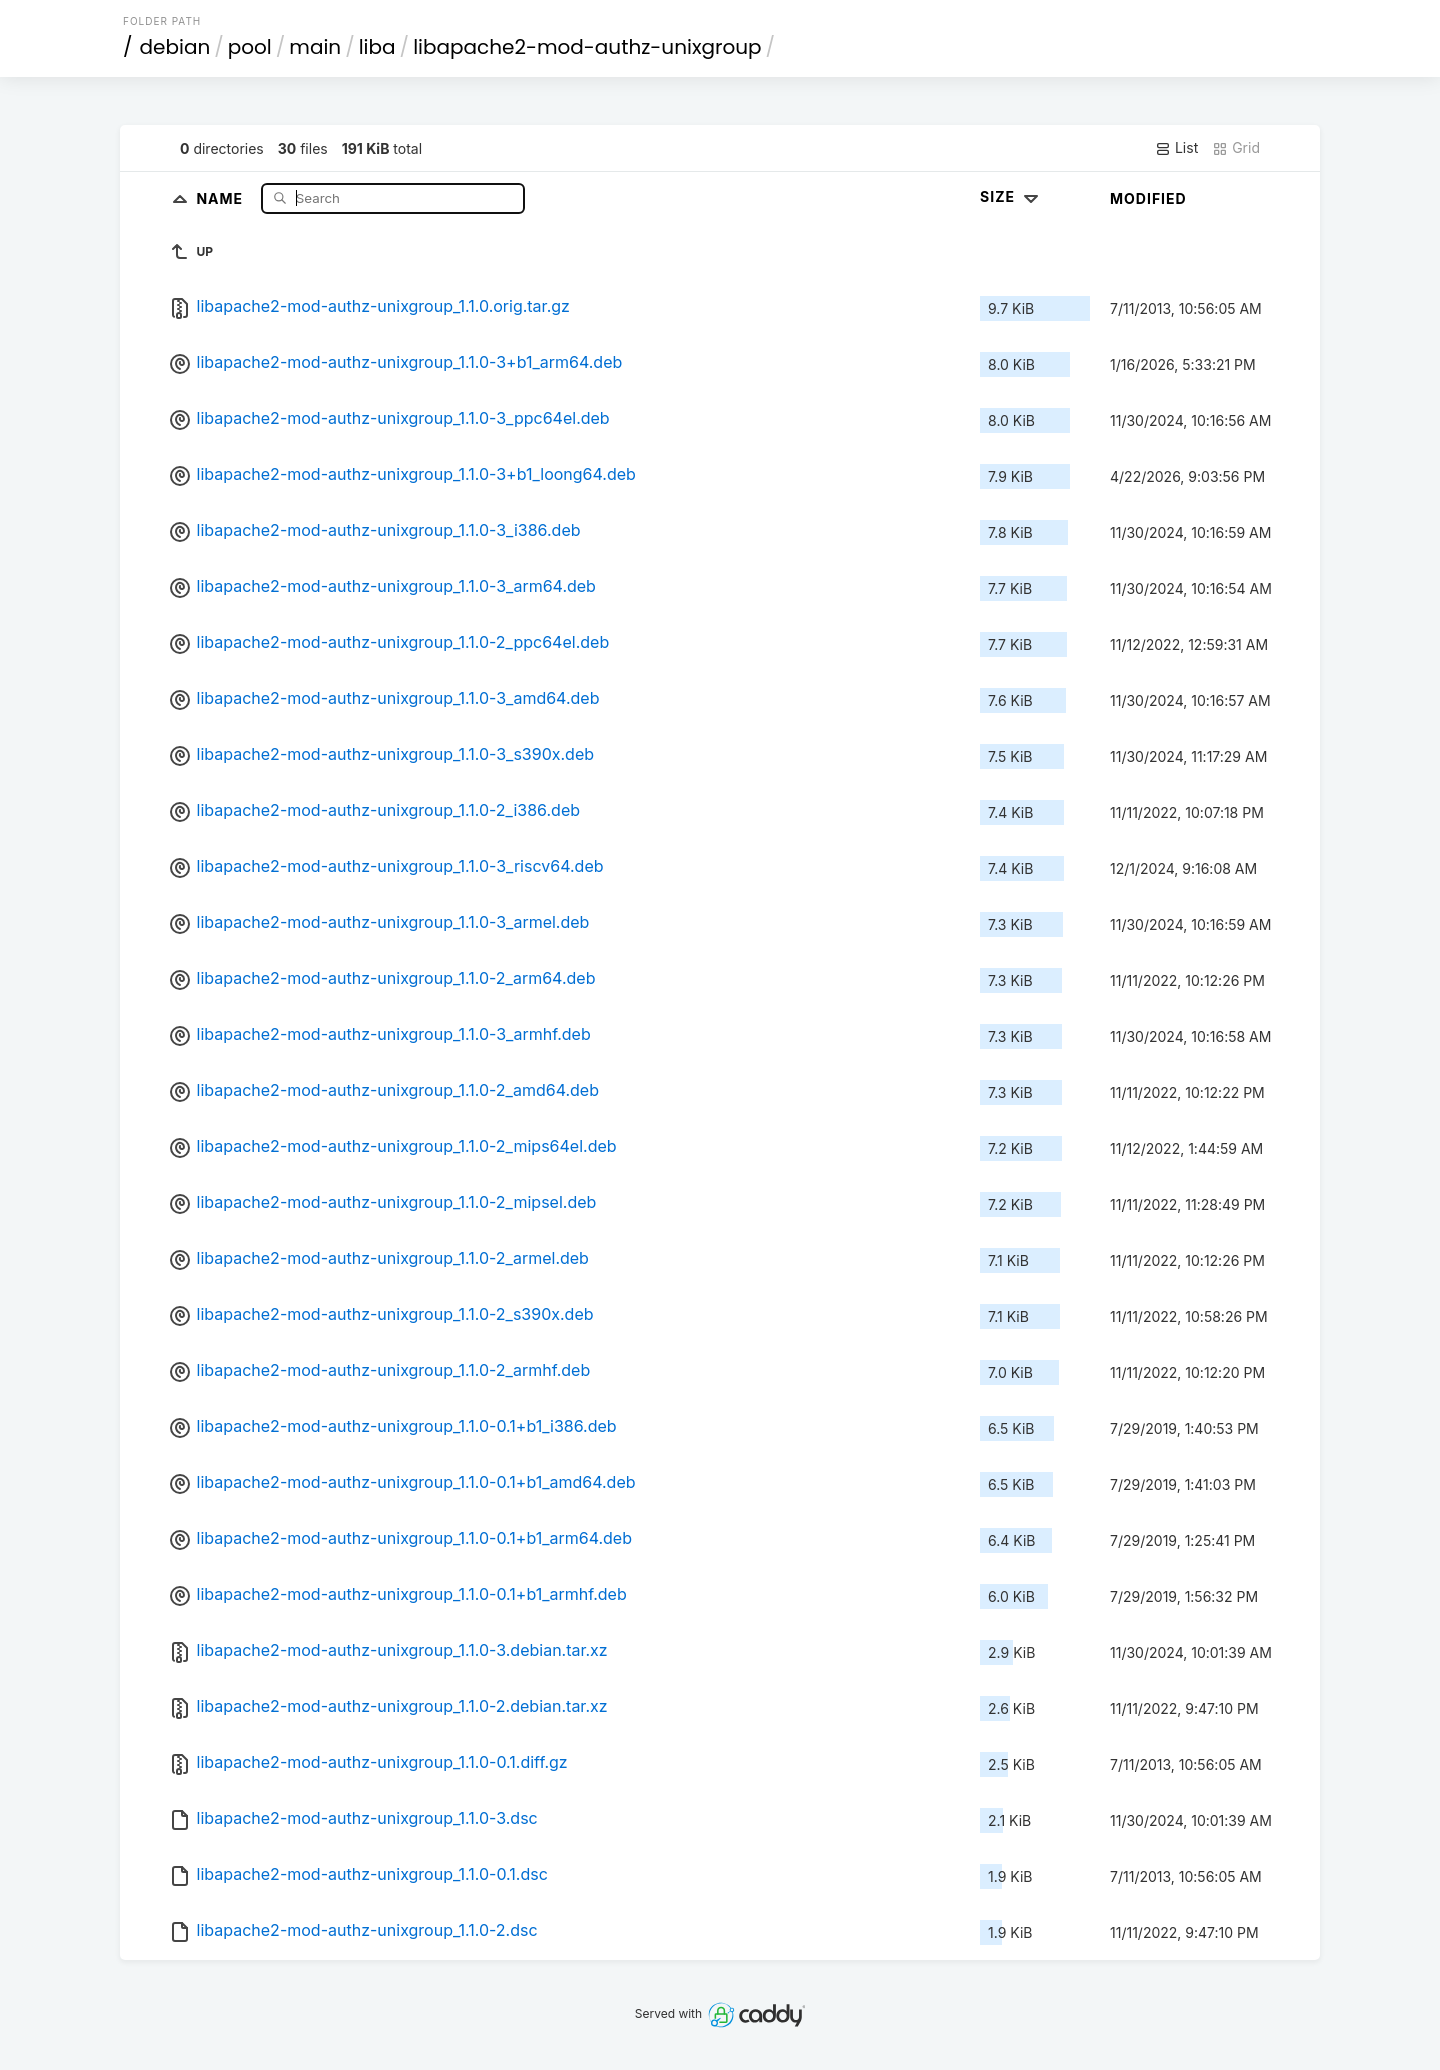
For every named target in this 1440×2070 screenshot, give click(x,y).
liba (377, 47)
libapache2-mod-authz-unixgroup (587, 47)
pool (250, 47)
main (315, 47)
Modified (1148, 198)
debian (175, 47)
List (1176, 148)
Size (1011, 196)
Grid (1236, 148)
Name (221, 197)
